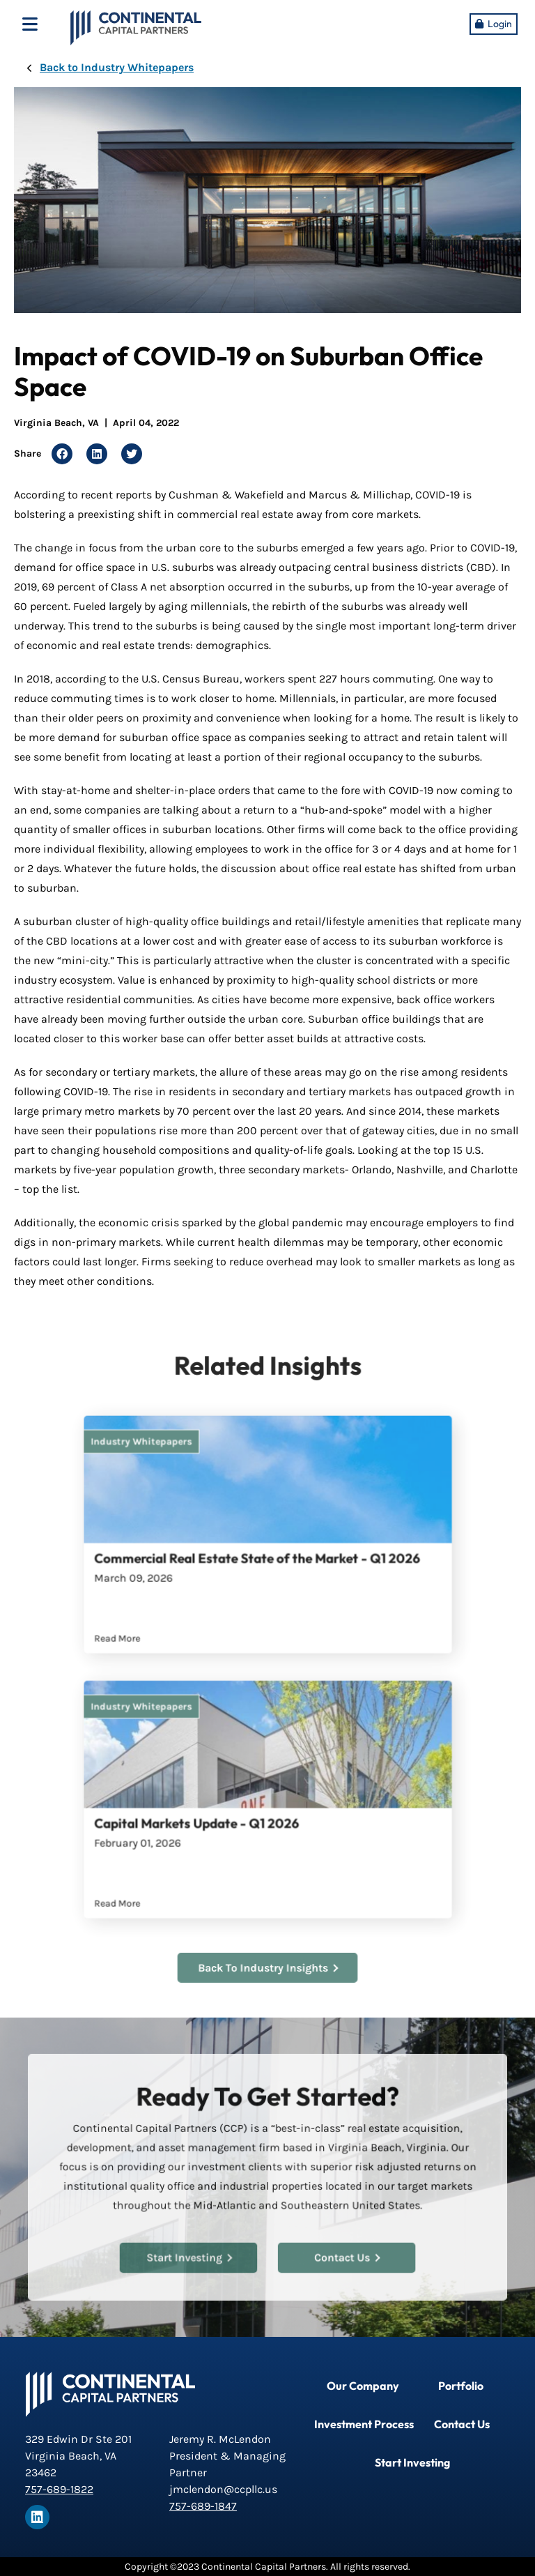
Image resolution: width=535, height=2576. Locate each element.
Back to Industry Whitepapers (117, 67)
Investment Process (364, 2424)
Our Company (363, 2386)
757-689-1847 (203, 2506)
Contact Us (341, 2251)
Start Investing (194, 2251)
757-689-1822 (59, 2489)
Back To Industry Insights (268, 1968)
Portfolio (460, 2386)
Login (500, 24)
